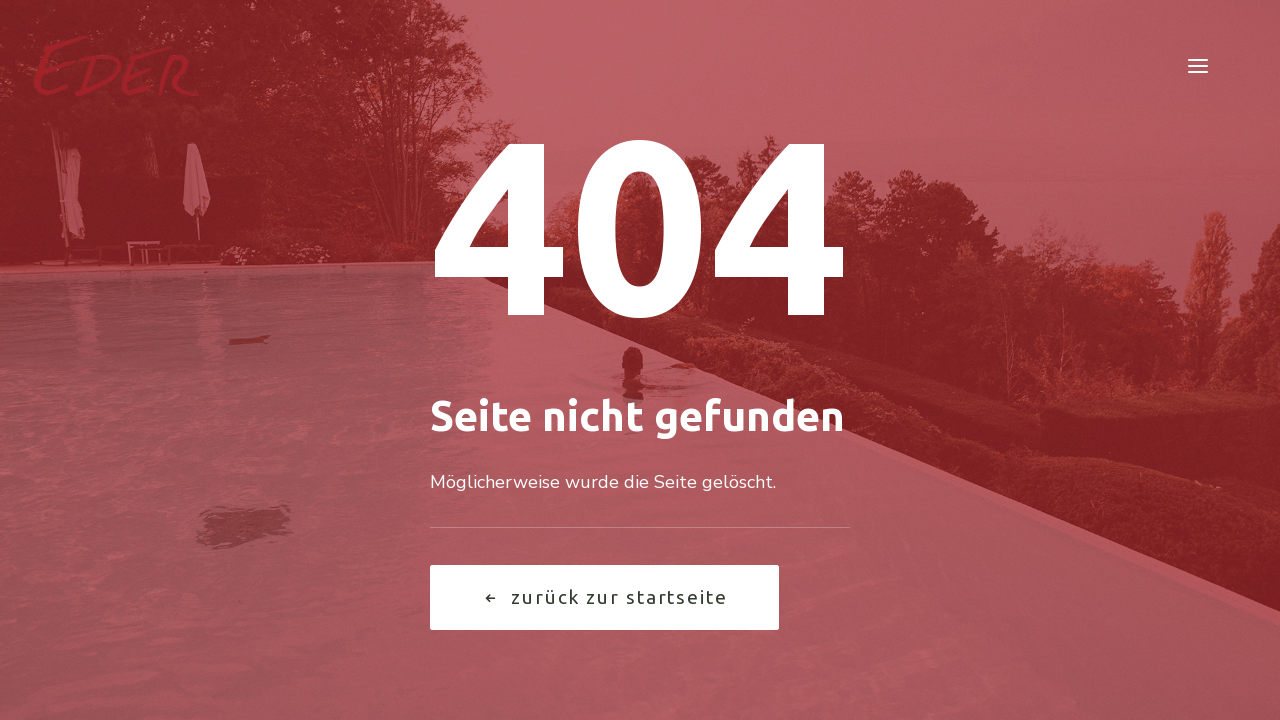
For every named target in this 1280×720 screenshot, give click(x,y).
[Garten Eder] (116, 66)
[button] (1198, 66)
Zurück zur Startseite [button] (604, 597)
